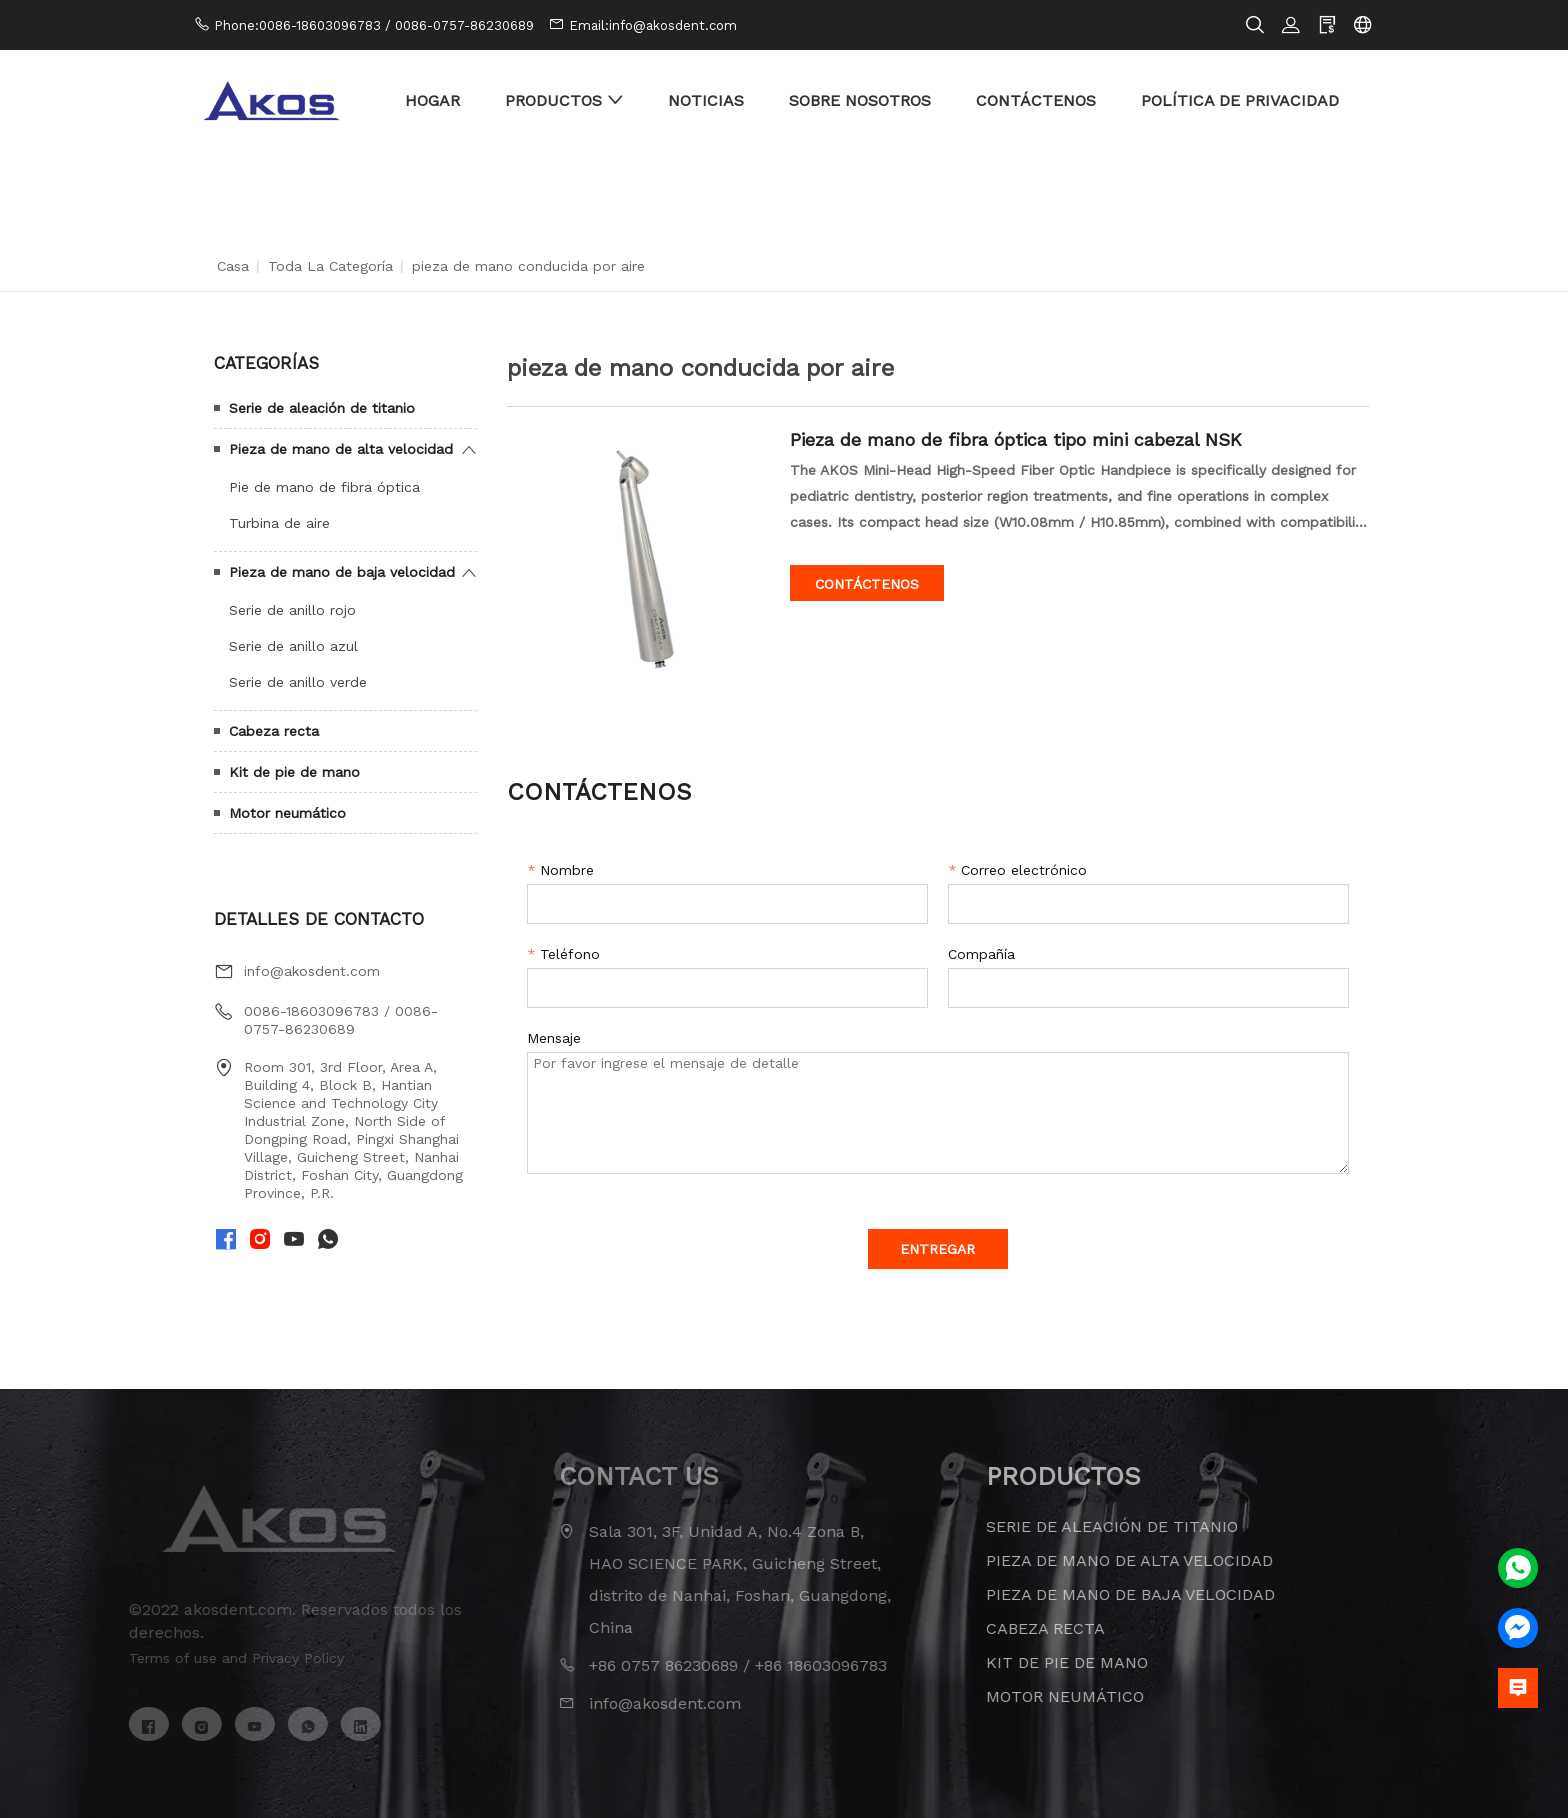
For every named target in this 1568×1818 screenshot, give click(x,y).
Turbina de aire (279, 523)
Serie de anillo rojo (292, 610)
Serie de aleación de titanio (322, 408)
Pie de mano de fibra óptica (324, 487)
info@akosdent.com (312, 971)
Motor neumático (287, 813)
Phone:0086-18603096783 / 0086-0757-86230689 (374, 25)
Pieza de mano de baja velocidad (342, 572)
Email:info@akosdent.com (653, 25)
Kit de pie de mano (294, 772)
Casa (233, 266)
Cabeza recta (274, 731)
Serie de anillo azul (293, 646)
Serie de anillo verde (298, 682)
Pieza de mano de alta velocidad (341, 449)
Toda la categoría (330, 266)
